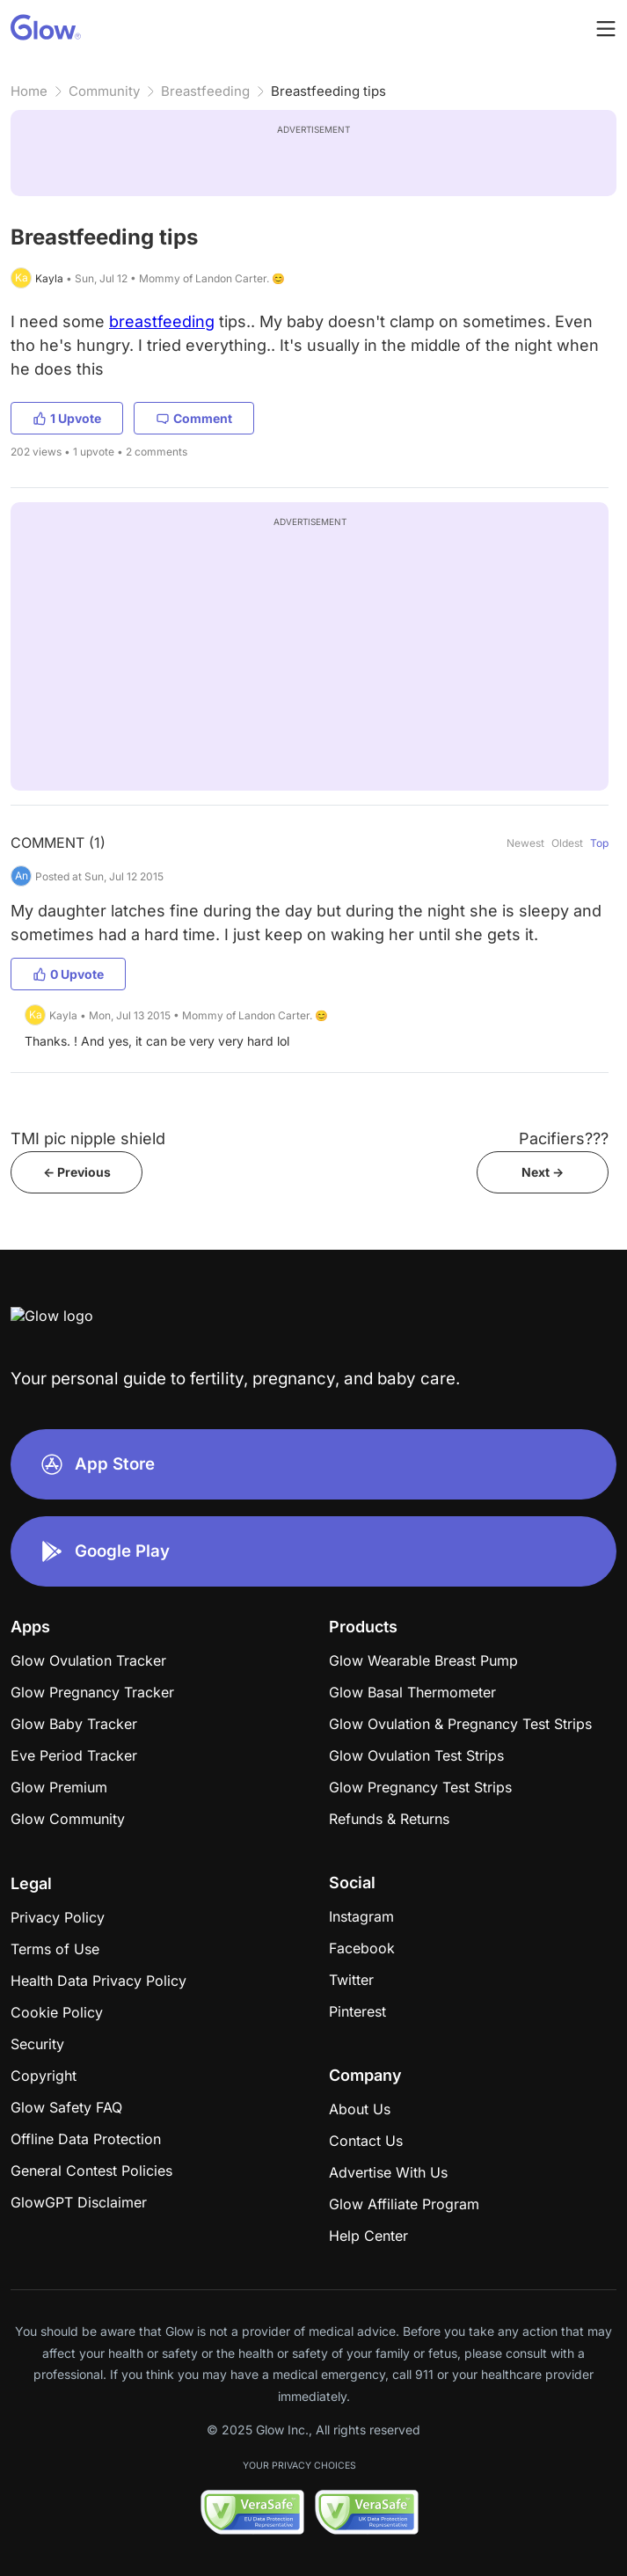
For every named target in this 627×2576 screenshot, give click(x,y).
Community (104, 91)
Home (29, 91)
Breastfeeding (205, 91)
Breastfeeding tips (328, 91)
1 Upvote (67, 418)
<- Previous (77, 1171)
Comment (194, 418)
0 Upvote (68, 974)
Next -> (542, 1171)
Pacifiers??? (564, 1138)
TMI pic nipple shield (88, 1138)
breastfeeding (162, 321)
